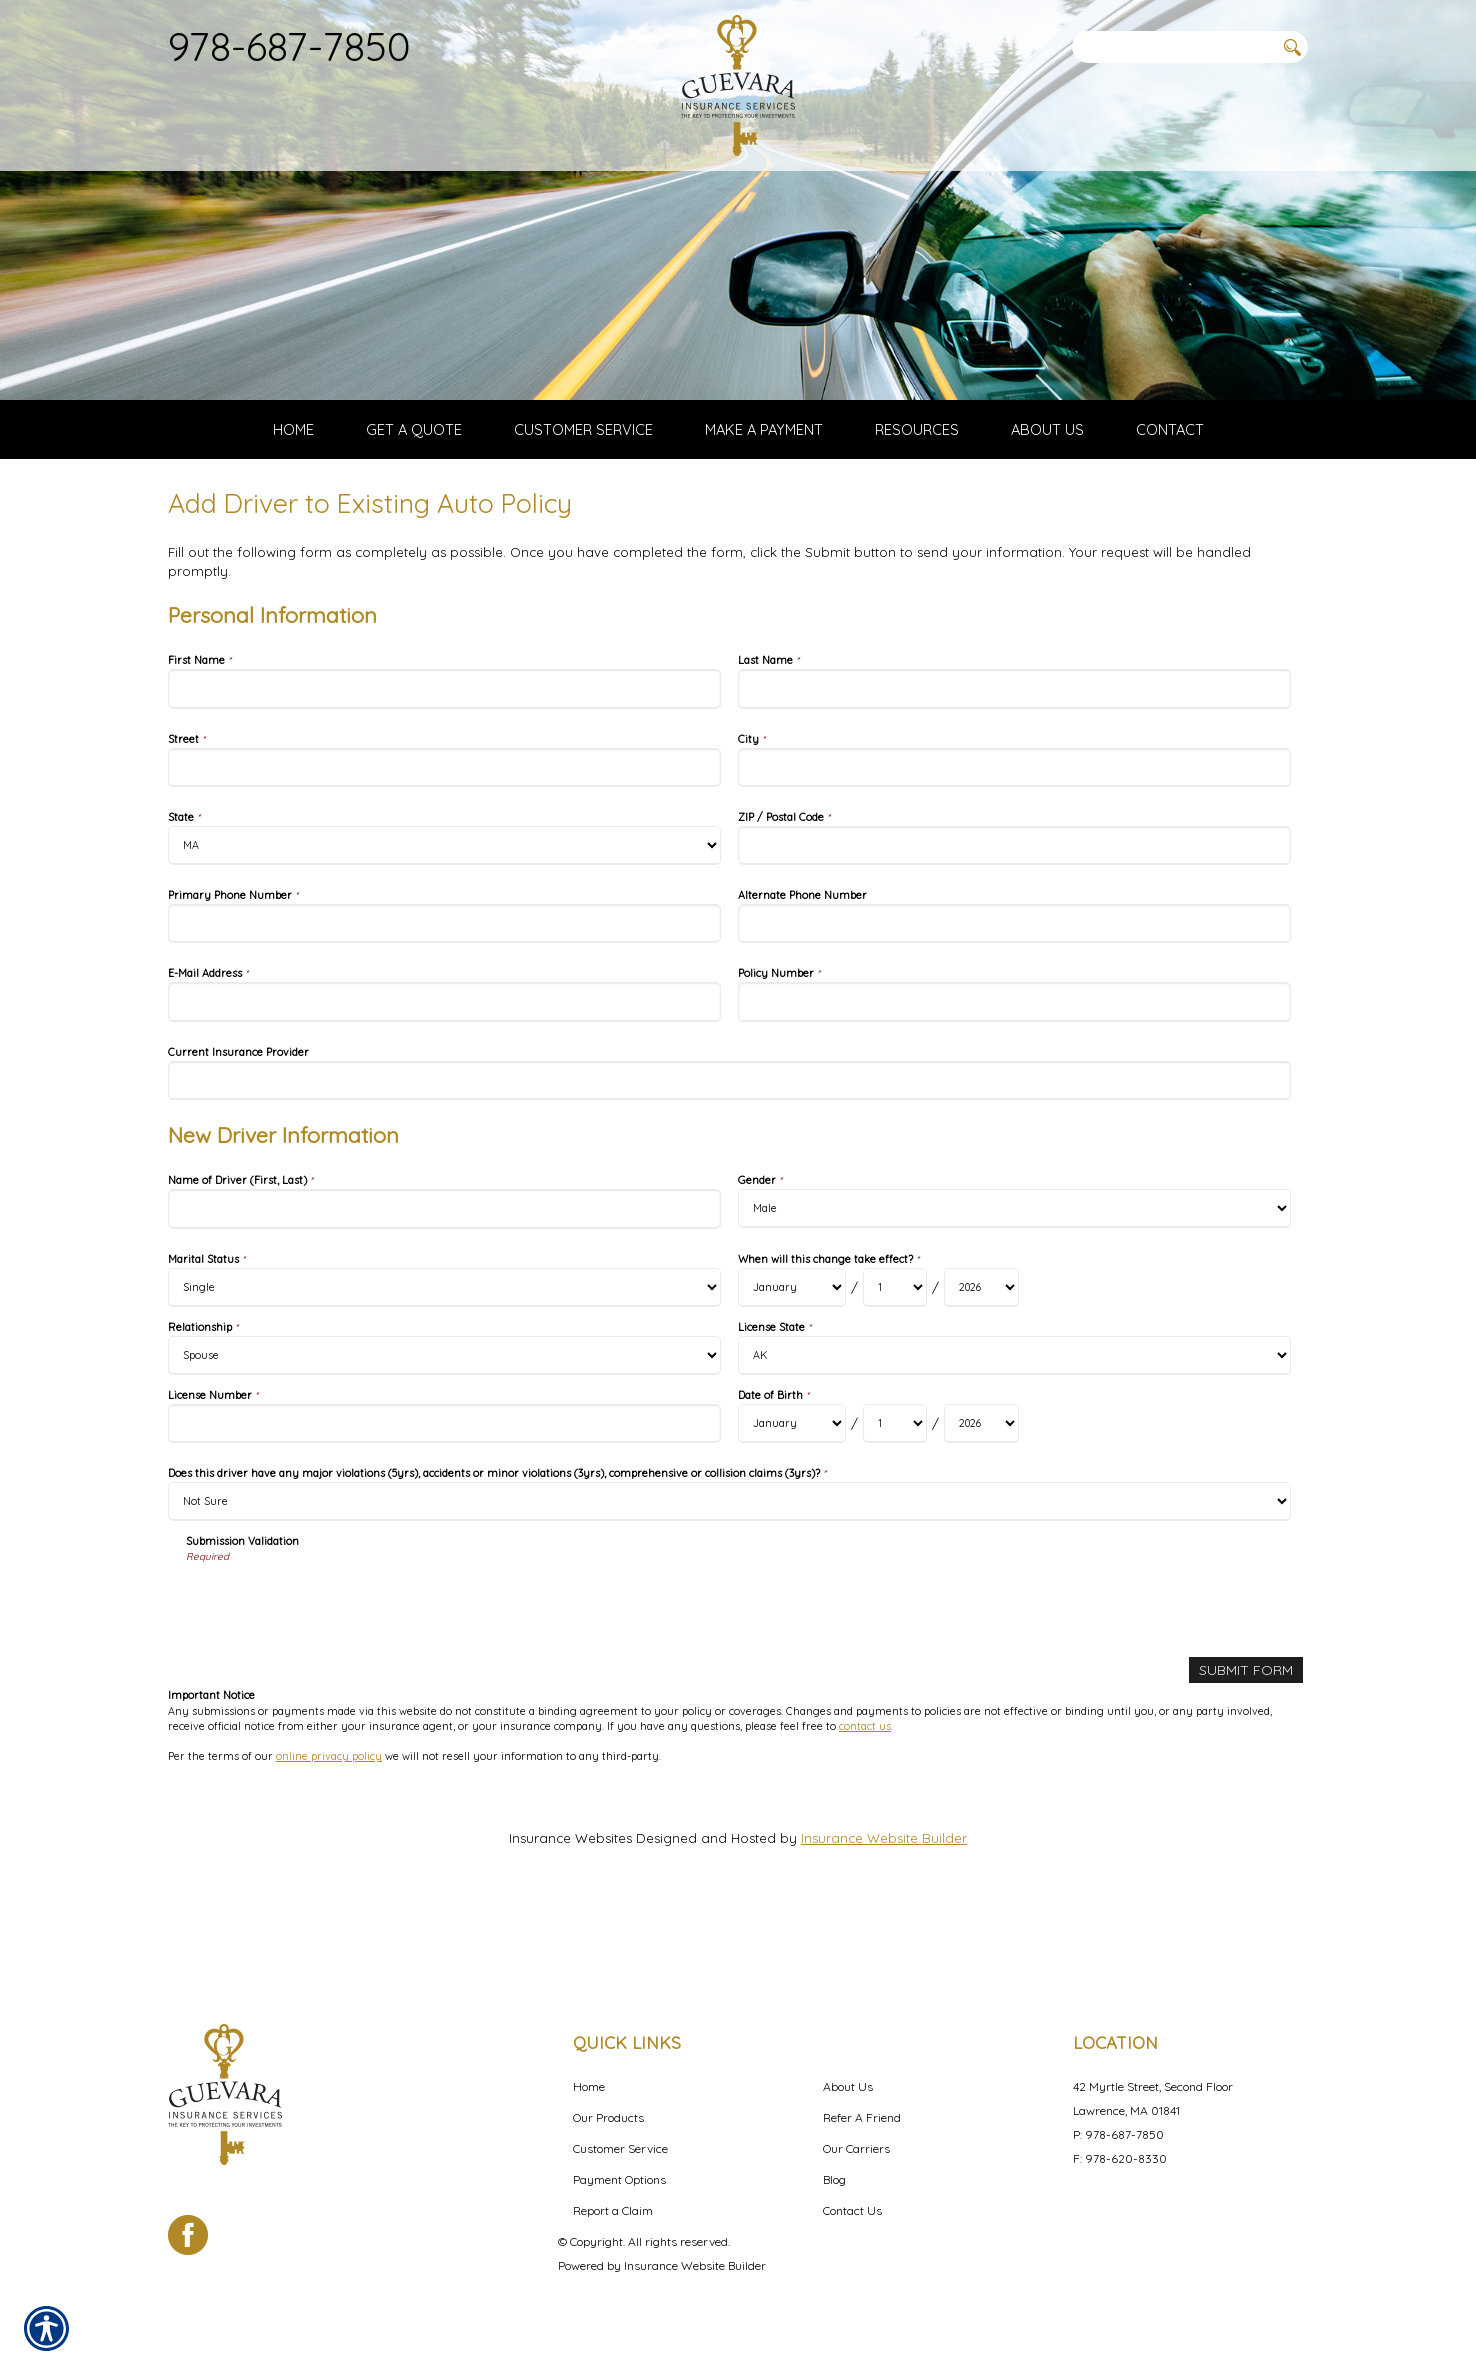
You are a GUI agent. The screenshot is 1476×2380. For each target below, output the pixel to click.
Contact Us (852, 2210)
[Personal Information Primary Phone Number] (444, 995)
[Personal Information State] (444, 917)
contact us (865, 1797)
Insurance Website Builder (884, 1909)
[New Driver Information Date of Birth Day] (895, 1495)
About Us (848, 2086)
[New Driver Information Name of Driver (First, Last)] (444, 1280)
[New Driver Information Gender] (1014, 1280)
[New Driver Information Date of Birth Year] (981, 1495)
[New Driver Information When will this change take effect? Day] (895, 1359)
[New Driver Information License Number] (444, 1495)
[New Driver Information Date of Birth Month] (792, 1495)
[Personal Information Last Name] (1014, 760)
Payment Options (619, 2179)
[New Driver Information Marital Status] (444, 1359)
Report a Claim (613, 2210)
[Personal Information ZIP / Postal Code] (1014, 917)
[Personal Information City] (1014, 838)
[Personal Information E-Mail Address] (444, 1073)
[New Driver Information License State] (1014, 1427)
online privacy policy (329, 1827)
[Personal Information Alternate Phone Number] (1014, 995)
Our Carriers (856, 2148)
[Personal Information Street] (444, 838)
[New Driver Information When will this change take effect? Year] (981, 1359)
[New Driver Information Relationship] (444, 1427)
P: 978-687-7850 (1118, 2134)
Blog (834, 2179)
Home (589, 2086)
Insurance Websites (570, 1909)
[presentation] (338, 1675)
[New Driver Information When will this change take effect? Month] (792, 1359)
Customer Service (620, 2148)
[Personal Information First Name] (444, 760)
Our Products (608, 2117)
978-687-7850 (289, 46)
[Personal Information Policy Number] (1014, 1073)
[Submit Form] (1248, 1741)
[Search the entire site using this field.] (1173, 47)
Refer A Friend (862, 2117)
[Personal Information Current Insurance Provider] (729, 1152)
